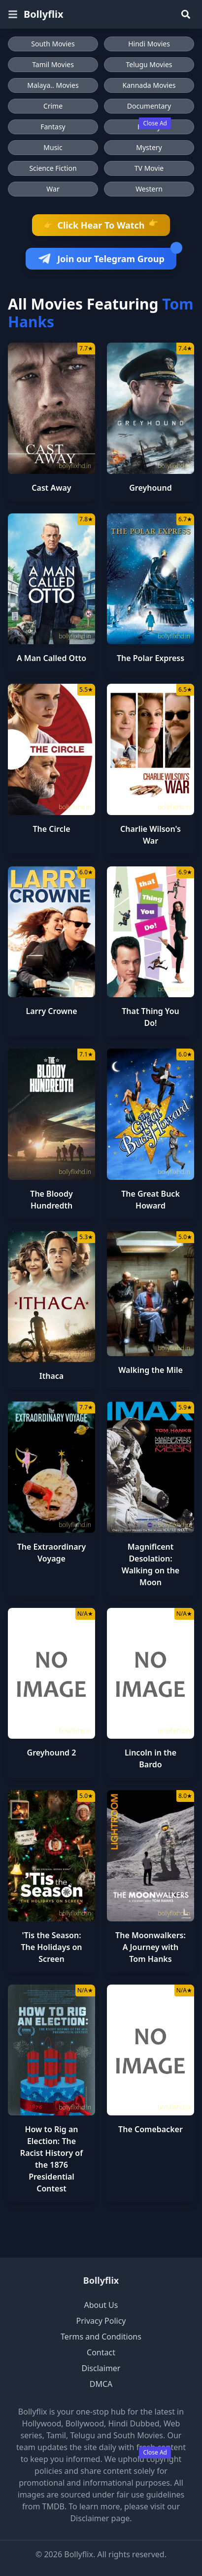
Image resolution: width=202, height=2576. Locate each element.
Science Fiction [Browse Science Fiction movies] (52, 168)
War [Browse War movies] (52, 189)
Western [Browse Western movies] (149, 189)
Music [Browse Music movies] (52, 147)
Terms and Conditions (101, 2336)
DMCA (101, 2384)
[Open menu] (13, 14)
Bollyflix (101, 2280)
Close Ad (155, 123)
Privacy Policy (101, 2320)
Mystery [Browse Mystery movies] (149, 147)
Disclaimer (101, 2368)
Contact (101, 2352)
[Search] (185, 14)
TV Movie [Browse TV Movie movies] (149, 168)
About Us (101, 2305)
